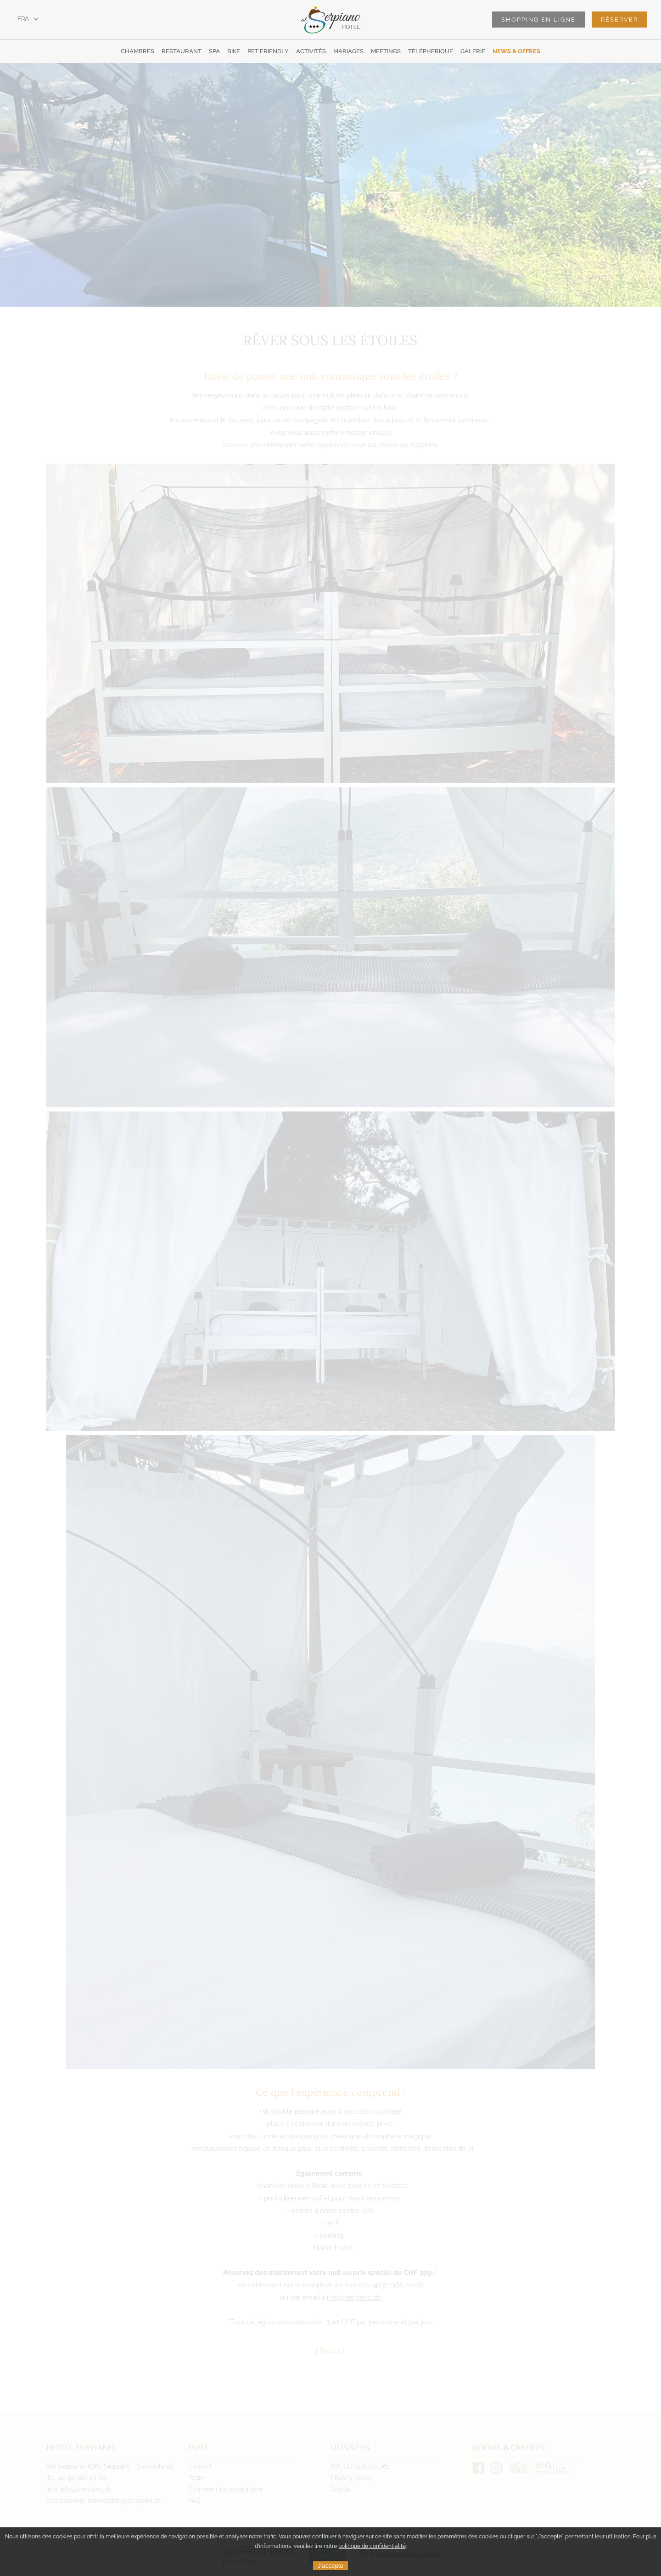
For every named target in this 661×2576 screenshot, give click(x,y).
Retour (330, 2351)
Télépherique (430, 51)
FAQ (194, 2500)
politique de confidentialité (372, 2546)
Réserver (619, 19)
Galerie (472, 51)
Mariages (348, 51)
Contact (200, 2466)
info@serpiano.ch (354, 2297)
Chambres (137, 51)
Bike (233, 51)
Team (196, 2477)
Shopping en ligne (538, 19)
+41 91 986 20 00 (397, 2285)
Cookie (340, 2489)
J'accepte (330, 2565)
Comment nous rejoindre (225, 2489)
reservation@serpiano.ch (124, 2500)
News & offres (516, 51)
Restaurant (182, 51)
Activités (311, 51)
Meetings (386, 51)
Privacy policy (351, 2477)
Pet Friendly (268, 51)
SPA (214, 51)
